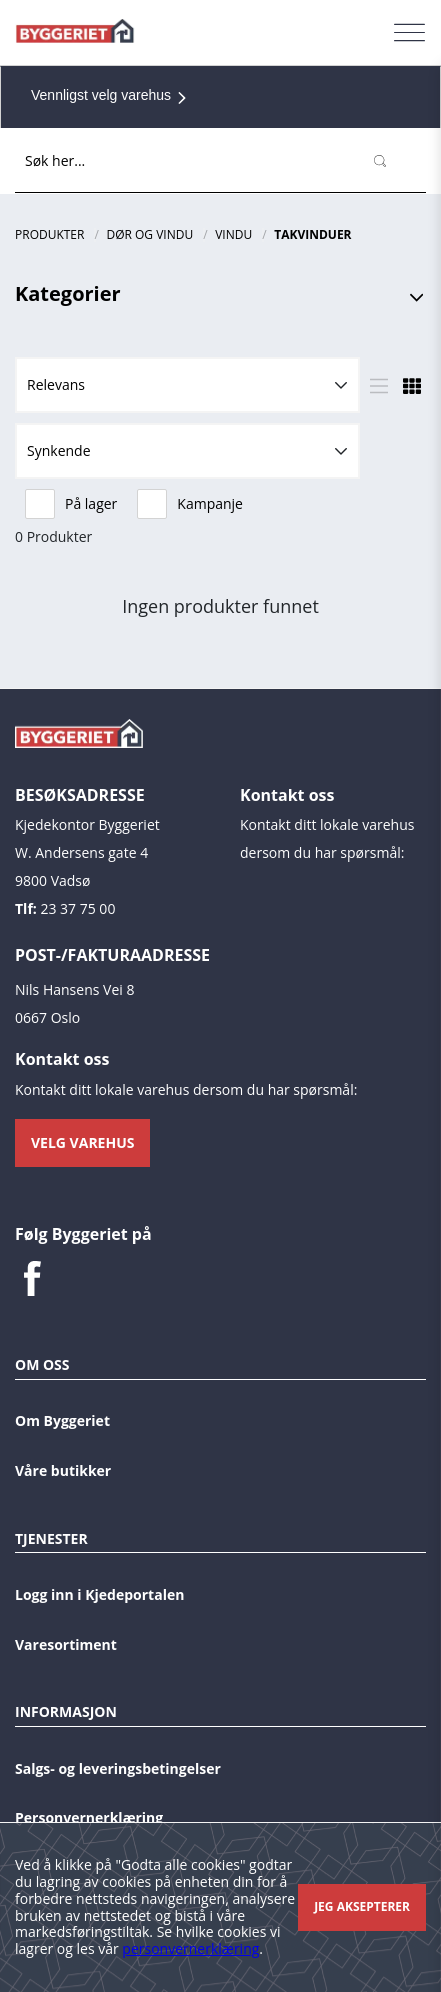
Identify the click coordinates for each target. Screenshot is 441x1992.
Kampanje (190, 504)
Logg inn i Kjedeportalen (99, 1594)
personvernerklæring (190, 1948)
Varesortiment (66, 1644)
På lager (71, 504)
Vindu (233, 234)
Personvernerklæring (89, 1817)
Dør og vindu (149, 234)
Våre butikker (63, 1470)
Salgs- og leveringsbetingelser (118, 1768)
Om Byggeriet (62, 1420)
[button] (187, 385)
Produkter (49, 234)
